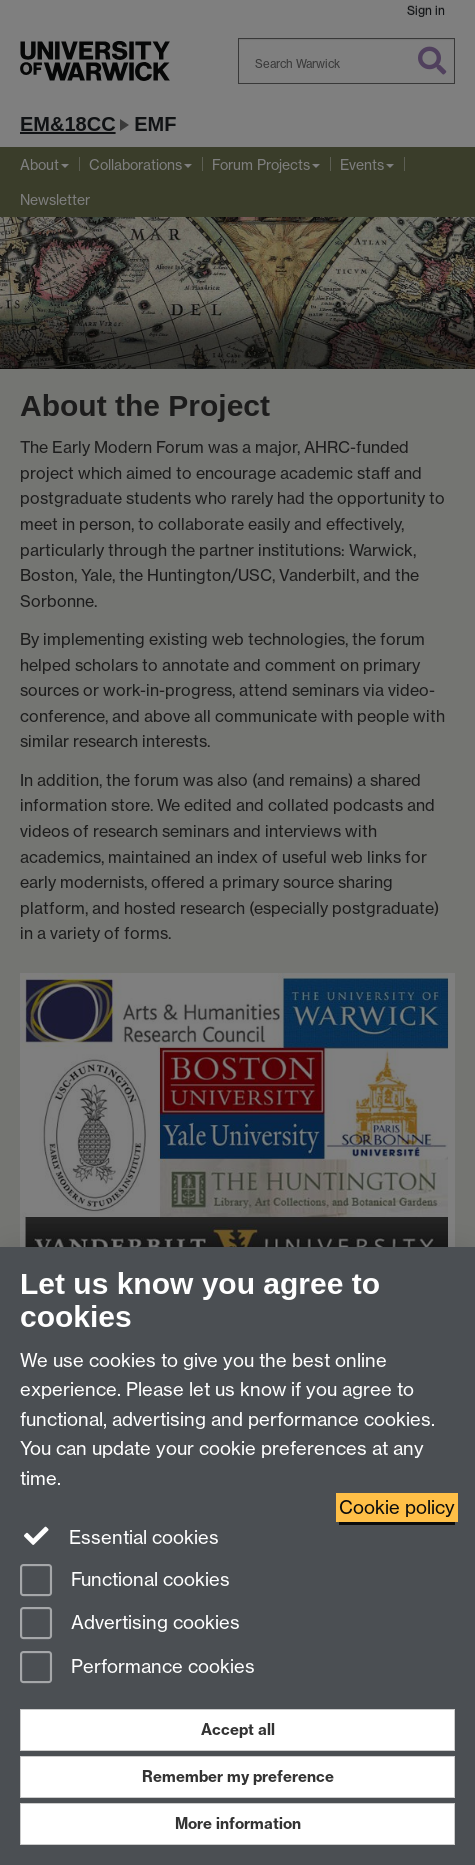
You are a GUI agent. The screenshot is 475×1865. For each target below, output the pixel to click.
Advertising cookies (130, 1624)
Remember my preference (238, 1776)
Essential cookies (119, 1536)
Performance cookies (137, 1668)
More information (238, 1823)
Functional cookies (125, 1581)
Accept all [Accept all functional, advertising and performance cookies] (238, 1729)
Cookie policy (397, 1507)
